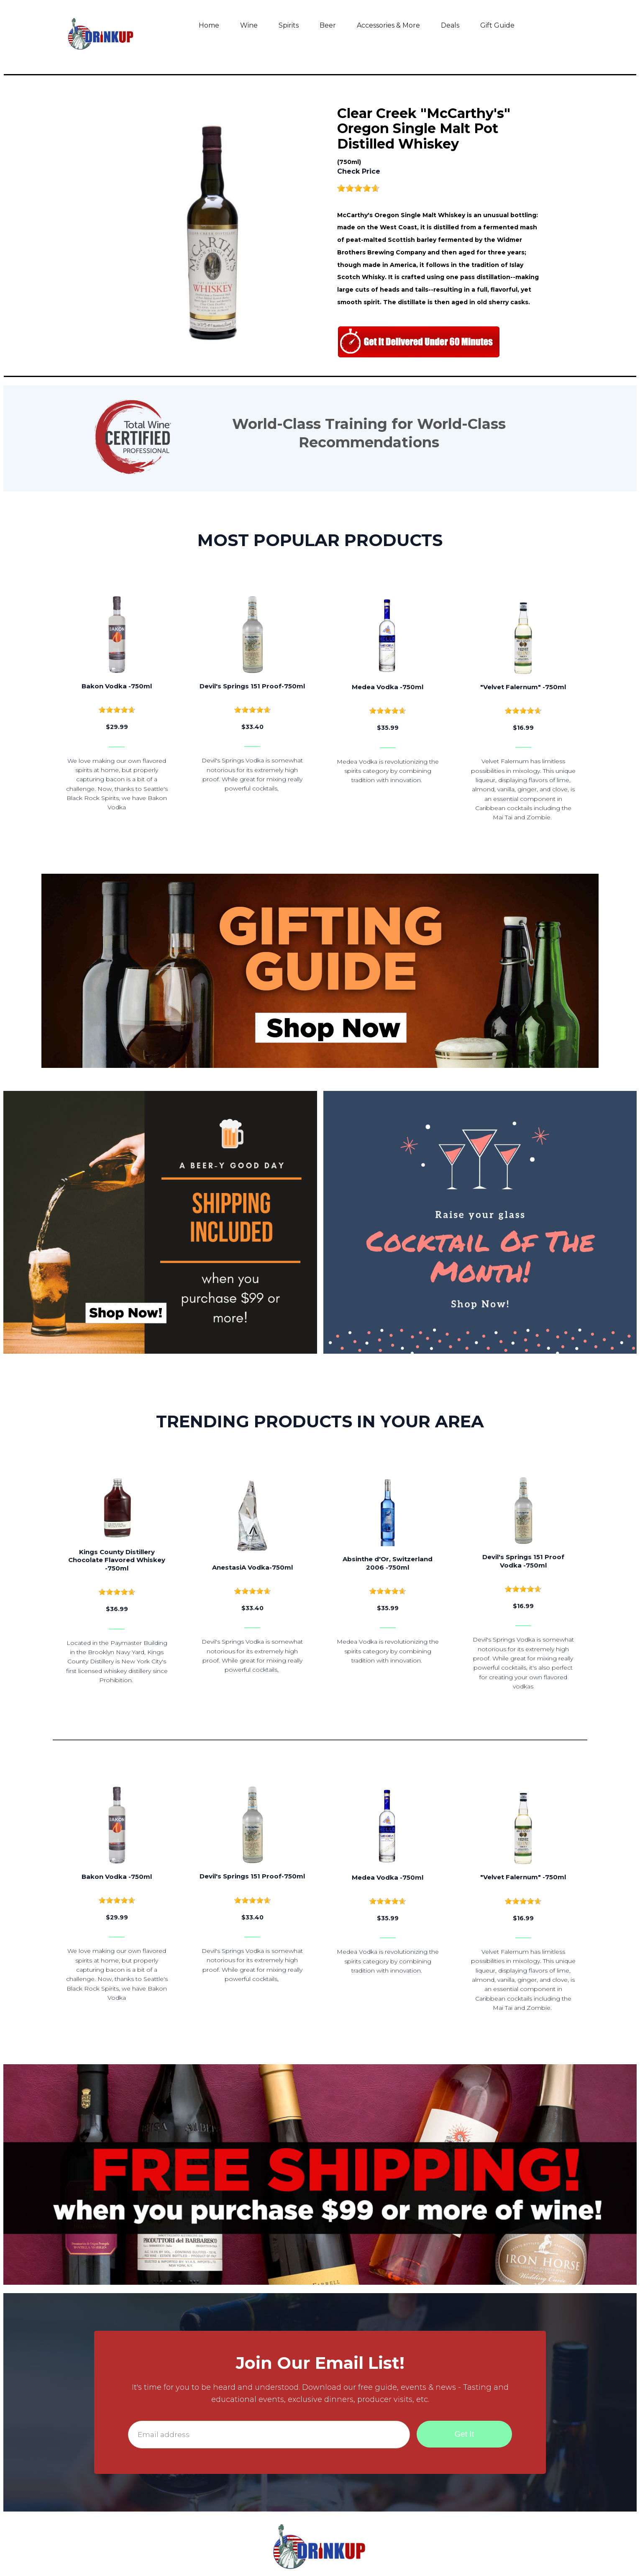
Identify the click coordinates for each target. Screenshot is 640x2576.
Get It (464, 2434)
